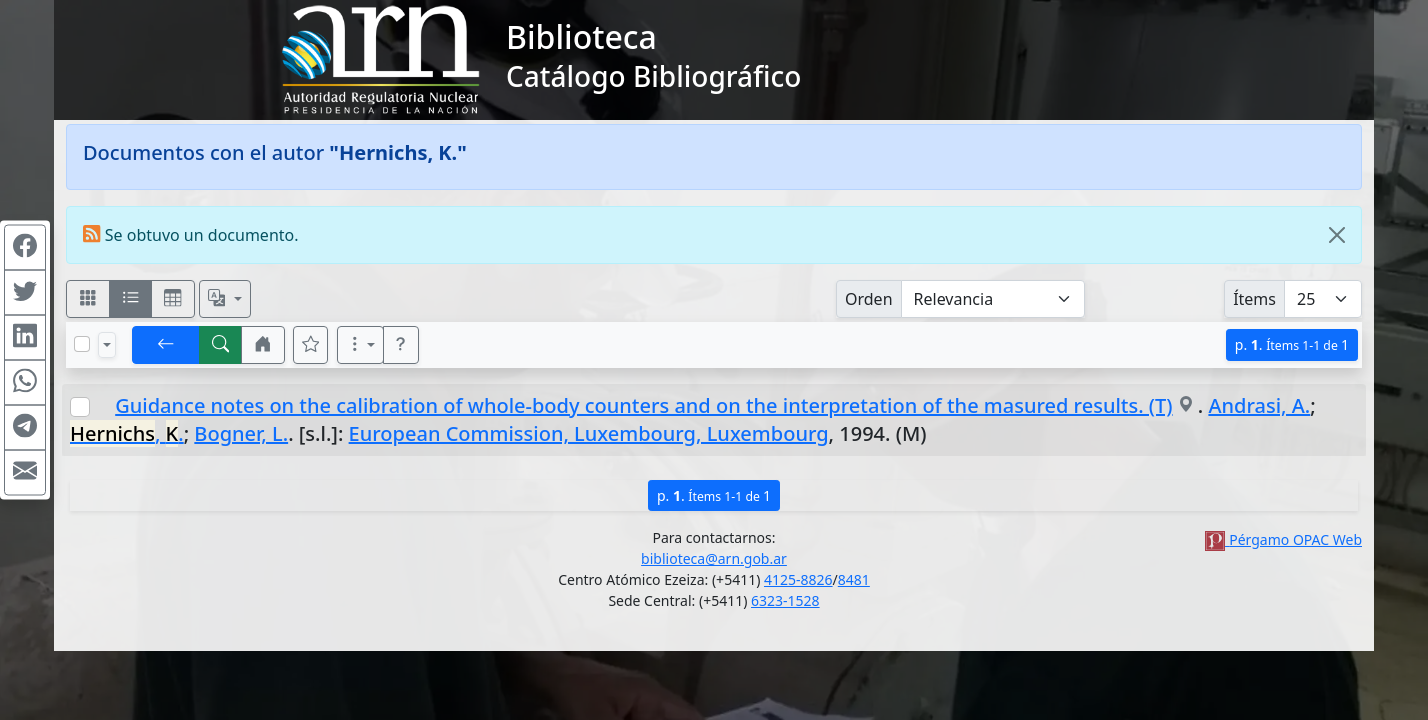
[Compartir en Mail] (25, 473)
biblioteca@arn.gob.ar (714, 558)
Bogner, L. (241, 433)
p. (1292, 344)
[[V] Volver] (166, 345)
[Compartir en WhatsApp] (25, 383)
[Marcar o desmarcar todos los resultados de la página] (82, 344)
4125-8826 (798, 579)
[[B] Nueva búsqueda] (221, 345)
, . (127, 433)
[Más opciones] (361, 345)
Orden (869, 299)
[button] (263, 345)
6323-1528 (785, 600)
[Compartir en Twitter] (25, 293)
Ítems (1254, 299)
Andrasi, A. (1259, 405)
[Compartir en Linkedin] (25, 338)
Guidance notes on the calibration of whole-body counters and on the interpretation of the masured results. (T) (643, 405)
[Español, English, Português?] (225, 299)
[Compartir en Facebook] (25, 248)
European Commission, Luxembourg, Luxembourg (589, 433)
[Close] (1337, 235)
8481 (854, 579)
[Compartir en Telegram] (25, 428)
